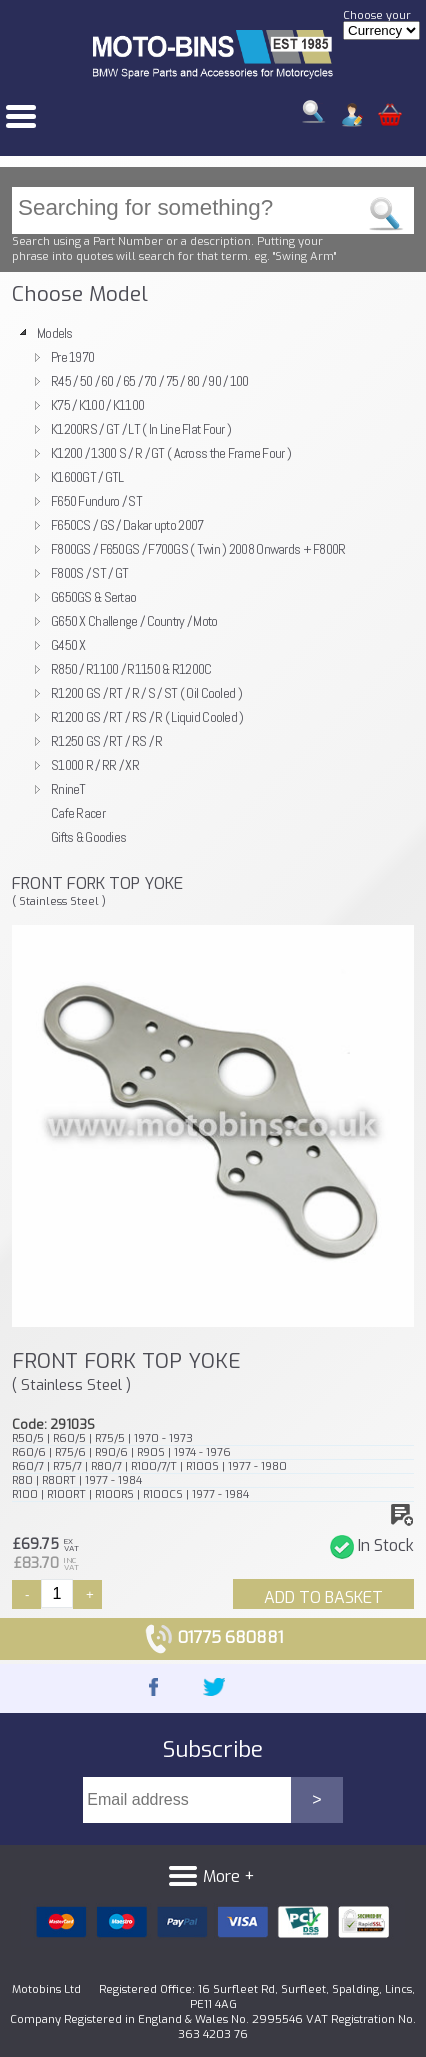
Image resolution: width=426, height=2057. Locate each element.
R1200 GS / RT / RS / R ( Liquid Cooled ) (147, 717)
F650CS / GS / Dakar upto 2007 (127, 525)
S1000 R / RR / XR (95, 765)
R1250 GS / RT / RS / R (106, 741)
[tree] (213, 585)
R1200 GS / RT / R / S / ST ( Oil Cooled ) (146, 693)
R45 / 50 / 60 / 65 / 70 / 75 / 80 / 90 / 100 (150, 381)
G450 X (68, 645)
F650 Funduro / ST (96, 501)
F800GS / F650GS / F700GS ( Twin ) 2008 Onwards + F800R (198, 549)
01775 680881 (213, 1637)
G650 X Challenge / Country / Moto (134, 621)
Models (55, 333)
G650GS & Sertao (93, 597)
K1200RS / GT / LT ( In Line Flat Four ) (141, 429)
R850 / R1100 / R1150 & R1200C (131, 669)
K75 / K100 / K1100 (97, 405)
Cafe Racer (78, 813)
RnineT (68, 789)
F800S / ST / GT (89, 573)
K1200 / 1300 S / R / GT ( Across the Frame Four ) (171, 453)
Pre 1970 (72, 357)
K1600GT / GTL (87, 477)
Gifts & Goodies (88, 837)
